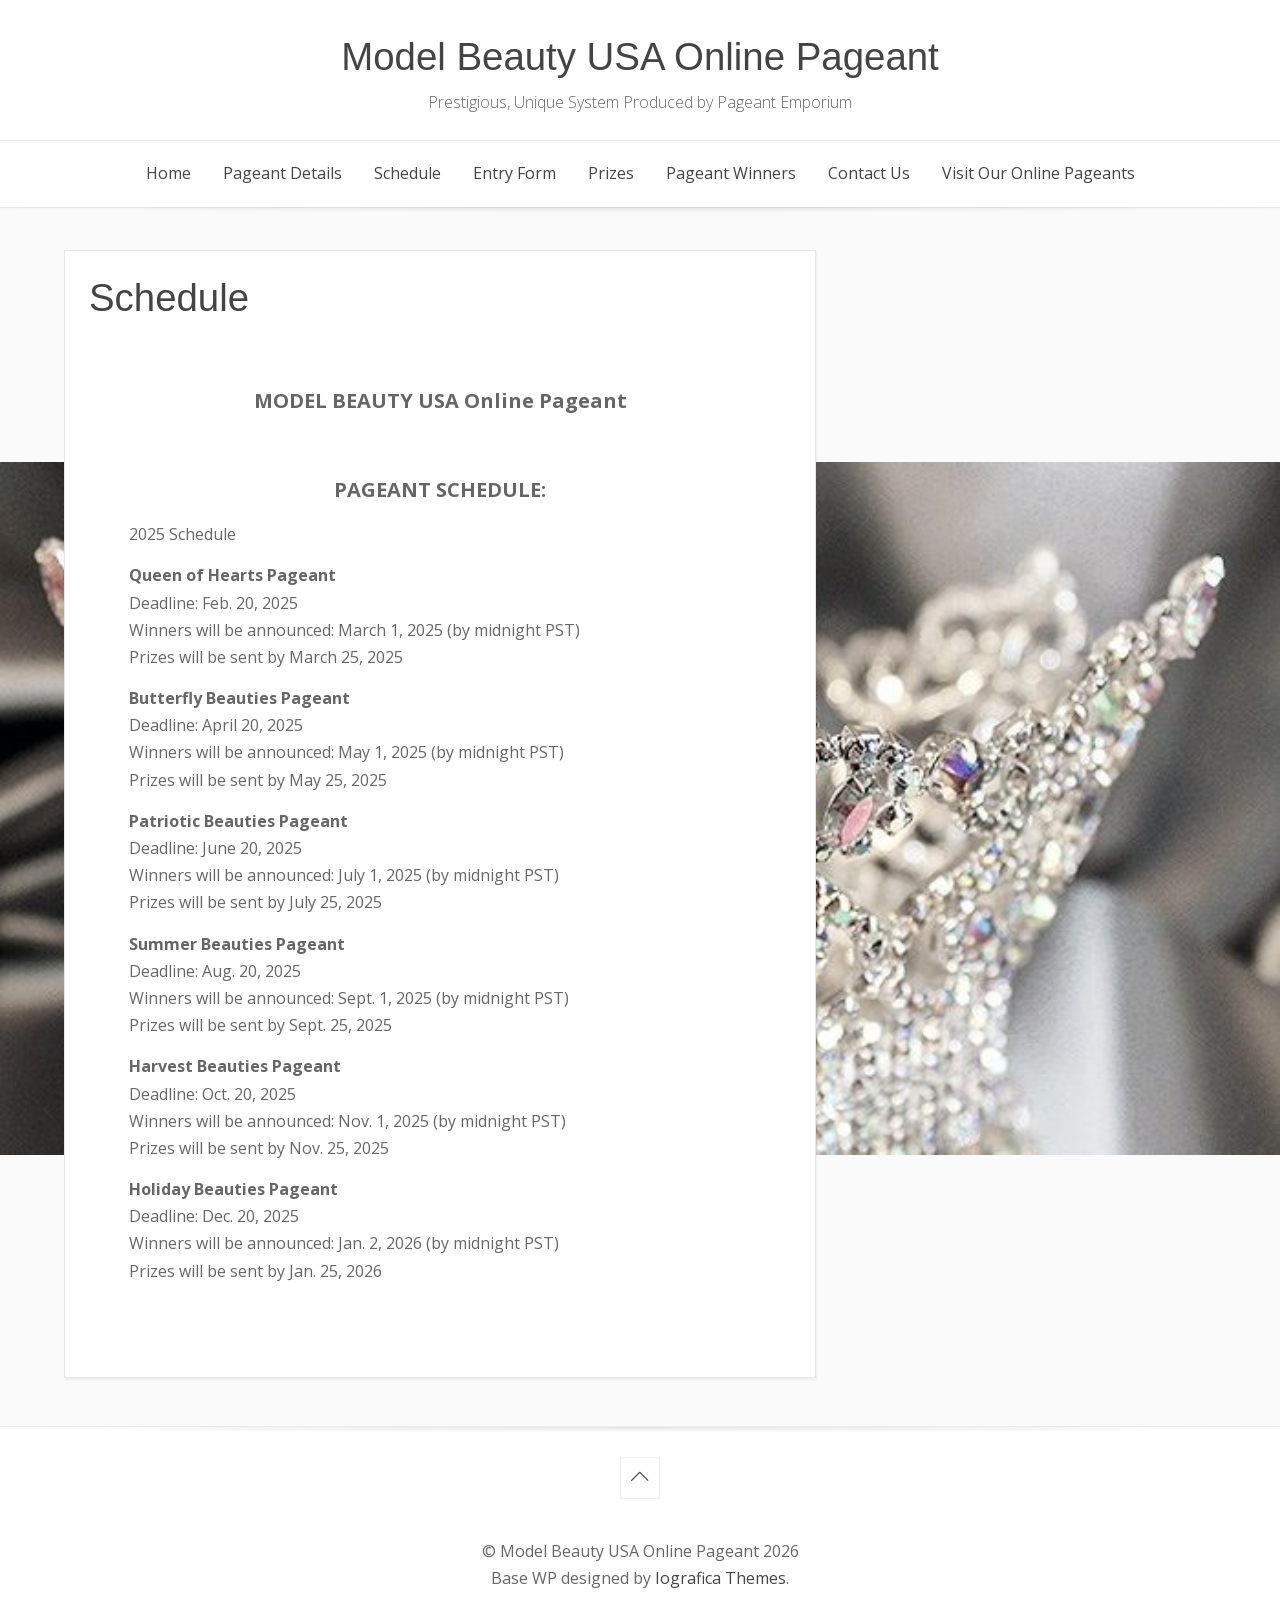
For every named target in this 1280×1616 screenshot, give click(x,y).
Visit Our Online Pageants (1038, 173)
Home (168, 173)
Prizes (611, 173)
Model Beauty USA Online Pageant (640, 56)
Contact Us (869, 173)
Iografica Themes (720, 1578)
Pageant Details (282, 173)
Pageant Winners (731, 173)
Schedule (407, 173)
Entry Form (514, 173)
